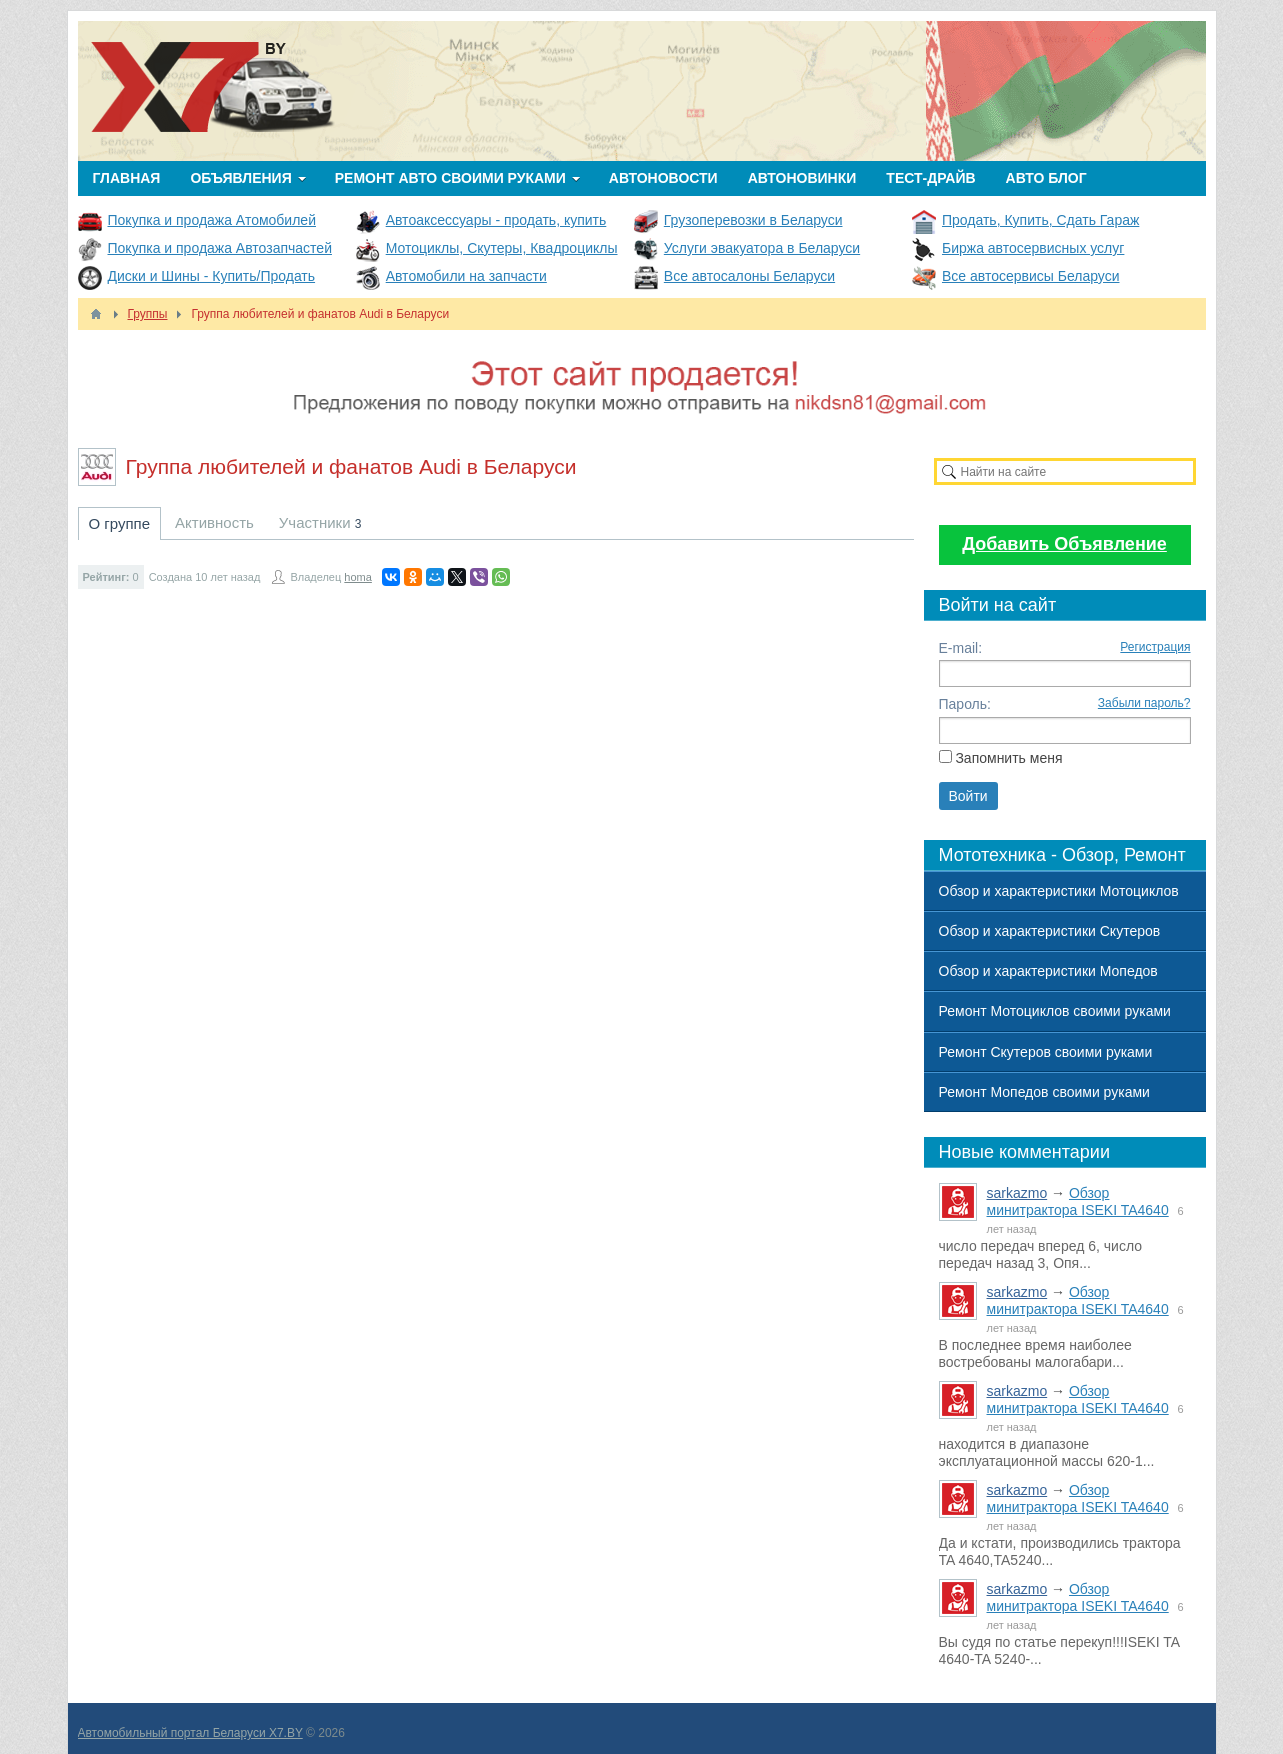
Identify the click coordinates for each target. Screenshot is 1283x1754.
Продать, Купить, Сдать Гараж (1040, 220)
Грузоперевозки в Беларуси (753, 220)
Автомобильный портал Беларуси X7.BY (190, 1733)
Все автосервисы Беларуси (1031, 276)
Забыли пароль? (1144, 703)
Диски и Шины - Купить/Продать (212, 276)
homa (358, 577)
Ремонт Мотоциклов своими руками (1055, 1011)
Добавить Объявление (1064, 544)
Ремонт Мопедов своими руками (1044, 1092)
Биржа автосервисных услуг (1033, 248)
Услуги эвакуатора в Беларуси (762, 248)
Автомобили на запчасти (466, 276)
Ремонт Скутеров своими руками (1046, 1052)
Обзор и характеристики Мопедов (1048, 971)
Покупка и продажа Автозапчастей (220, 248)
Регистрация (1155, 647)
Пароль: (965, 704)
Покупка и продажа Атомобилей (212, 220)
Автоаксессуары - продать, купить (496, 220)
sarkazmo (1017, 1193)
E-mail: (961, 648)
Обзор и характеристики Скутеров (1050, 931)
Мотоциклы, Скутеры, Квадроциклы (502, 248)
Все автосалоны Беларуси (749, 276)
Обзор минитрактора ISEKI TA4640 (1078, 1201)
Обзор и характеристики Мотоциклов (1059, 891)
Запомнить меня (1008, 758)
